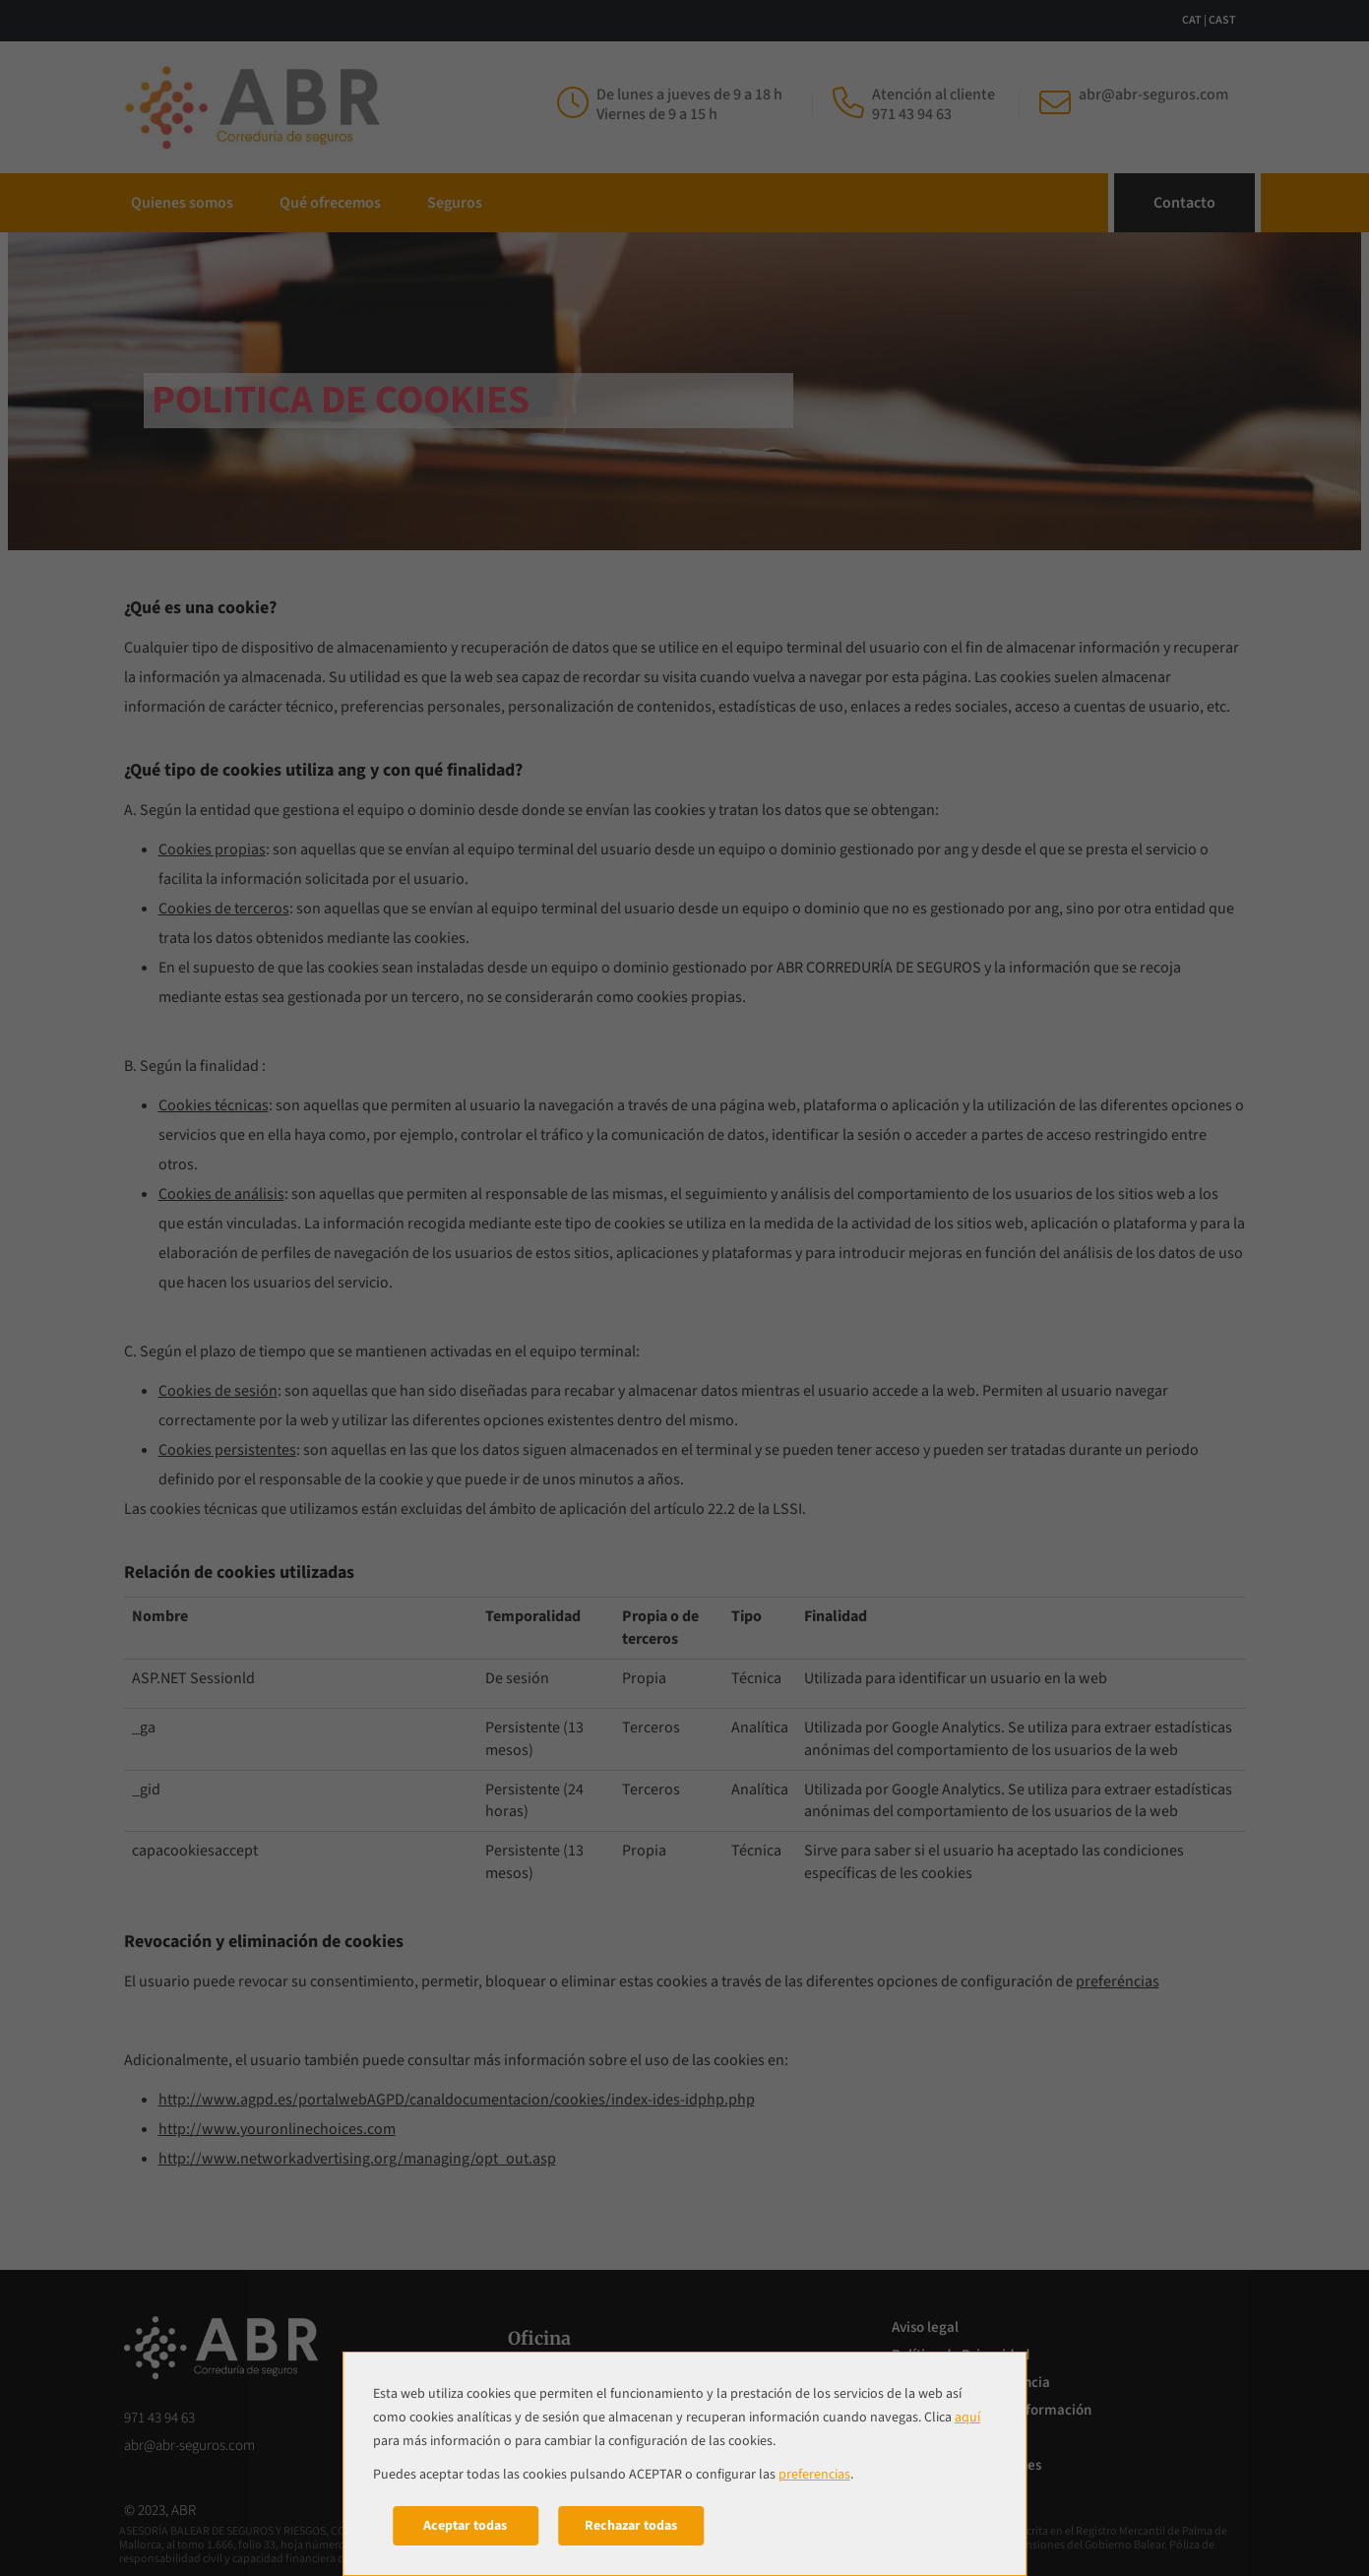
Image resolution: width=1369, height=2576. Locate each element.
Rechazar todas (631, 2526)
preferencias (814, 2474)
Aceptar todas (465, 2526)
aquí (967, 2417)
